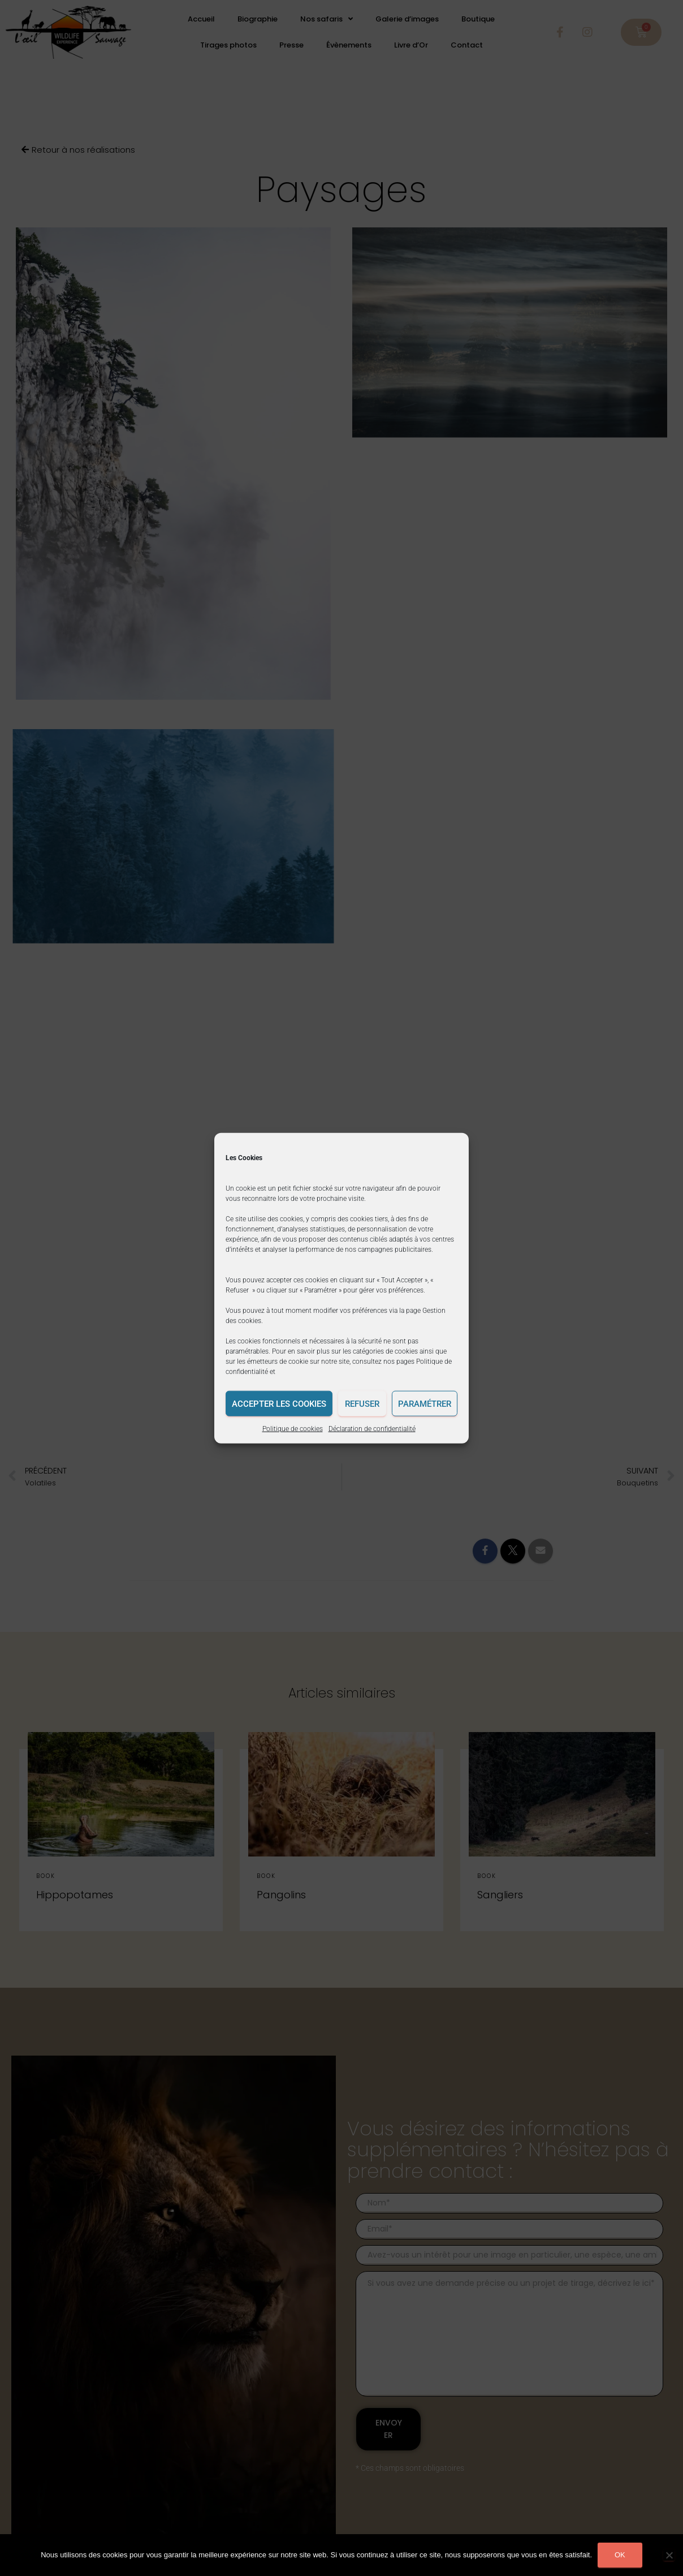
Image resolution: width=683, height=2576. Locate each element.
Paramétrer (424, 1403)
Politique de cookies (292, 1429)
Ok (620, 2555)
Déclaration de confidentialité (372, 1429)
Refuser (362, 1403)
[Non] (669, 2555)
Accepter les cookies (279, 1403)
